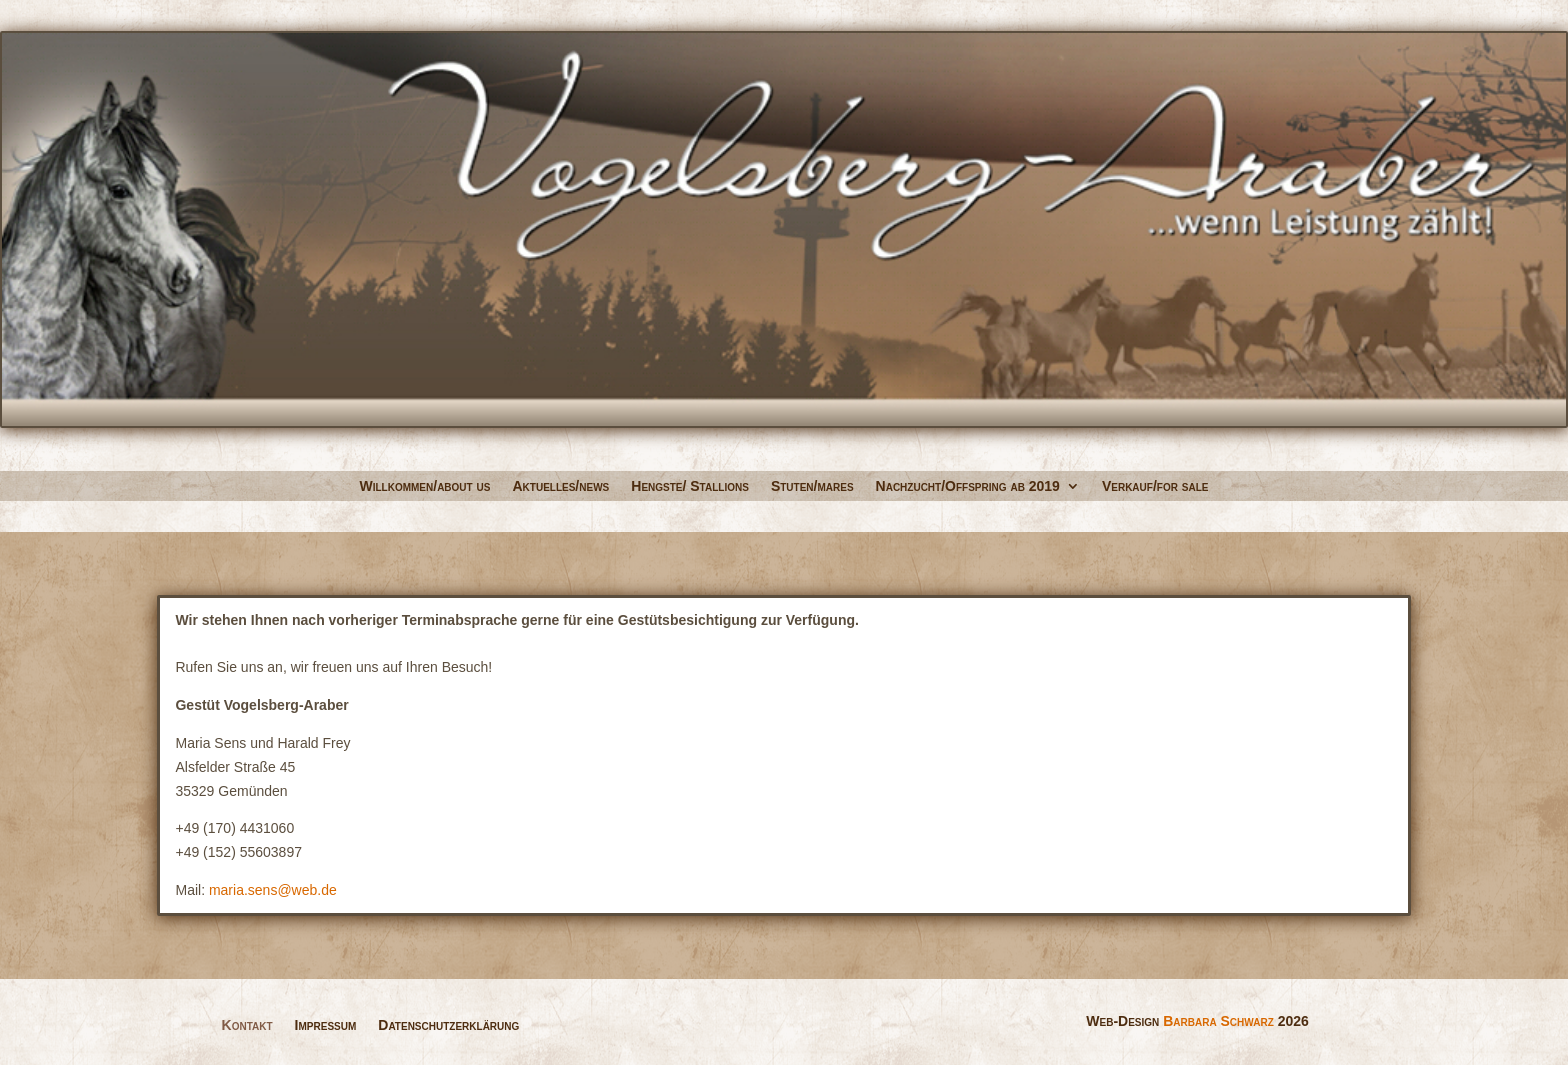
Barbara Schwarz (1218, 1021)
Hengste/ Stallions (690, 486)
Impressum (326, 1024)
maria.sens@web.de (273, 890)
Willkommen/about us (425, 486)
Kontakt (247, 1024)
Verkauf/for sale (1155, 486)
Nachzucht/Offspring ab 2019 (968, 486)
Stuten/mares (812, 486)
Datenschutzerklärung (448, 1024)
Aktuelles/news (560, 486)
